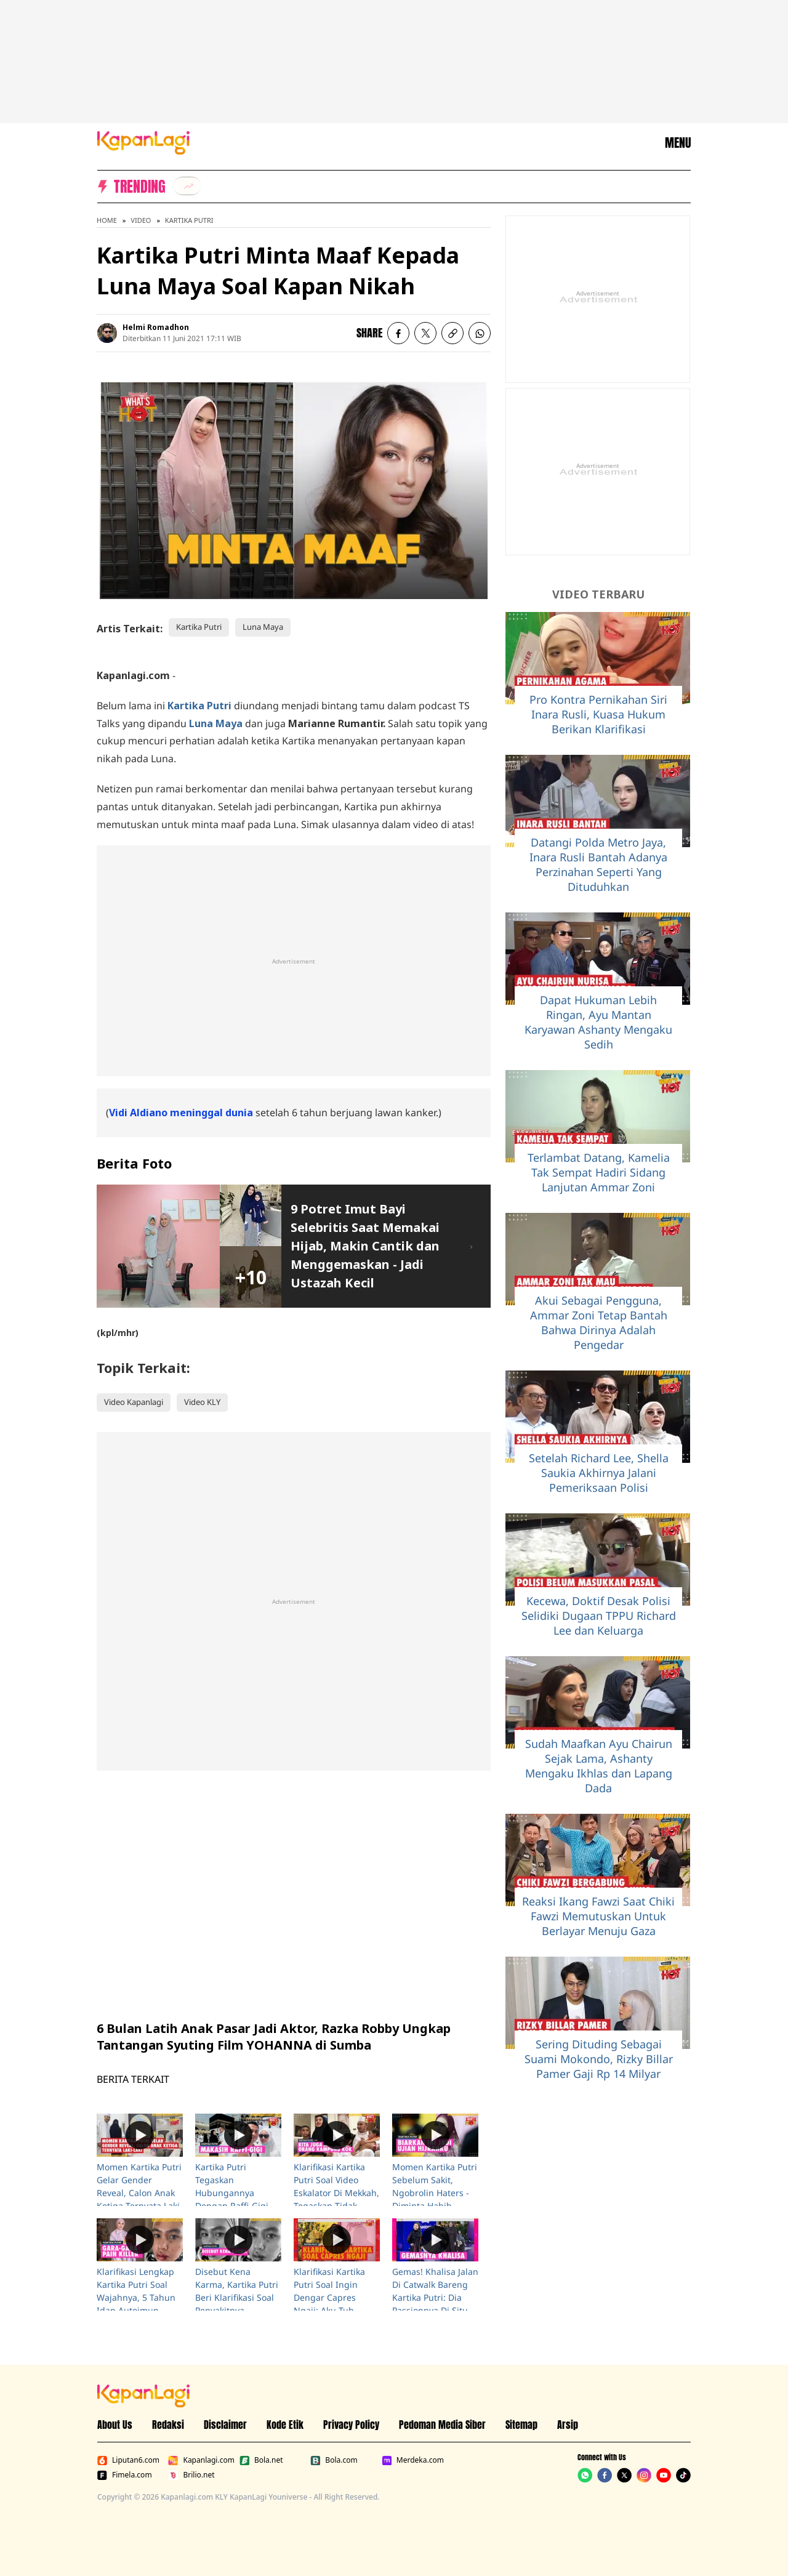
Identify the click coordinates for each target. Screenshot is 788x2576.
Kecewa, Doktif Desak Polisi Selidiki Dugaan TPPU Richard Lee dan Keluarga (598, 1615)
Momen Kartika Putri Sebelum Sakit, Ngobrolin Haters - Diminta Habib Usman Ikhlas (434, 2192)
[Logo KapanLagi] (143, 141)
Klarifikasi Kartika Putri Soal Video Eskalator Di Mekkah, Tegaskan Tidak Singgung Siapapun (336, 2192)
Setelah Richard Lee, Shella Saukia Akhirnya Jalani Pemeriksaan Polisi (599, 1473)
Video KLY (202, 1401)
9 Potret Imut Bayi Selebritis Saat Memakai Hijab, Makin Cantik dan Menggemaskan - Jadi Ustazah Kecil (365, 1246)
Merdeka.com (413, 2460)
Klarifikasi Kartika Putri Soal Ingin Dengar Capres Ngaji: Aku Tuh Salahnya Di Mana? (333, 2297)
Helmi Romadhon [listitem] (156, 327)
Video (141, 220)
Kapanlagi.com (201, 2460)
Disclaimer (225, 2424)
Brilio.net (191, 2475)
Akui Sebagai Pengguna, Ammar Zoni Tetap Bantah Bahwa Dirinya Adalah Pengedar (598, 1322)
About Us (114, 2424)
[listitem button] (452, 333)
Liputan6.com (128, 2460)
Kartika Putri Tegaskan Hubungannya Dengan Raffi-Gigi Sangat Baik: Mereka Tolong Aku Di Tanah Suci (237, 2205)
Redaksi (168, 2424)
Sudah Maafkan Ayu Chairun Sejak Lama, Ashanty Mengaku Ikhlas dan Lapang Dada (598, 1765)
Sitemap (521, 2424)
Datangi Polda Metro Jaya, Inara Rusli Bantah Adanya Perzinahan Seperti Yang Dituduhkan (598, 864)
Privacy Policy (351, 2424)
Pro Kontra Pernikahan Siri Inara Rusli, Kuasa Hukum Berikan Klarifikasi (598, 714)
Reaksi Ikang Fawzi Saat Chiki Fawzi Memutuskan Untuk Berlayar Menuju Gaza (598, 1916)
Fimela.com (124, 2475)
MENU (678, 142)
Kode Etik (285, 2424)
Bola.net (261, 2460)
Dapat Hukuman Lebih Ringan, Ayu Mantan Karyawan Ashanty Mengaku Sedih (598, 1022)
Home (107, 220)
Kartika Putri (189, 220)
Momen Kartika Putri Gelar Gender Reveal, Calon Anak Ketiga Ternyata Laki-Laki (140, 2192)
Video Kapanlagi (133, 1401)
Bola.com (333, 2460)
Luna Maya (263, 626)
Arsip (567, 2424)
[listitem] (187, 186)
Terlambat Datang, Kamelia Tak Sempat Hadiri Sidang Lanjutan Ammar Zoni (599, 1172)
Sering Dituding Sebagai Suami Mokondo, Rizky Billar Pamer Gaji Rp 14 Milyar (599, 2059)
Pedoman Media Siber (442, 2424)
